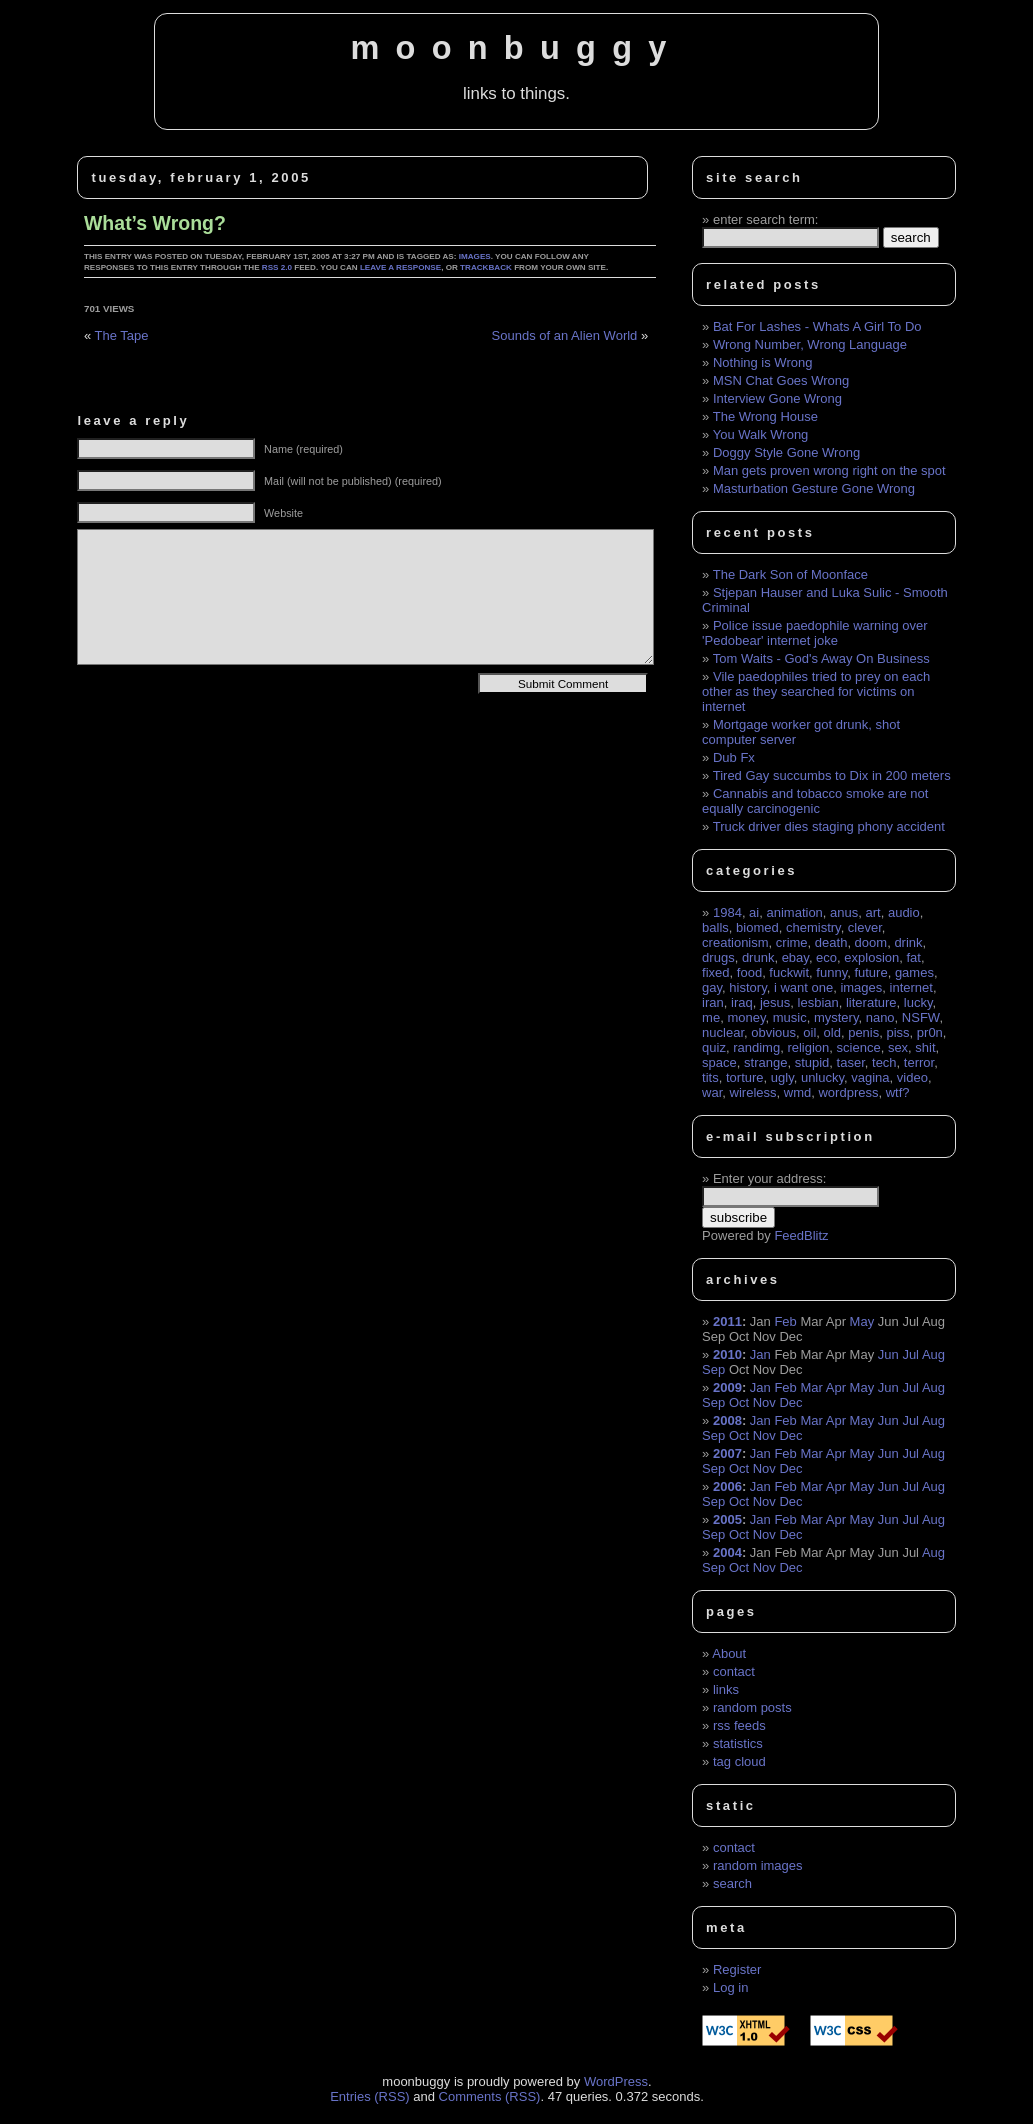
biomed (757, 927)
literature (871, 1002)
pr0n (930, 1032)
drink (908, 942)
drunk (758, 957)
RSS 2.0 (277, 267)
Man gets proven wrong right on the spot (829, 470)
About (729, 1653)
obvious (773, 1032)
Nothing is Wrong (762, 362)
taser (851, 1062)
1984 (727, 912)
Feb (785, 1321)
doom (871, 942)
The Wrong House (765, 416)
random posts (752, 1707)
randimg (756, 1047)
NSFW (921, 1017)
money (746, 1017)
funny (831, 972)
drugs (718, 957)
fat (913, 957)
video (912, 1077)
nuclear (723, 1032)
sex (898, 1047)
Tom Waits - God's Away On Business (821, 658)
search (732, 1883)
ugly (782, 1077)
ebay (795, 957)
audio (904, 912)
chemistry (813, 927)
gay (712, 987)
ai (754, 912)
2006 (727, 1486)
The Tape (122, 335)
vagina (870, 1077)
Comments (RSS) (490, 2096)
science (859, 1047)
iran (713, 1002)
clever (865, 927)
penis (863, 1032)
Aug (933, 1354)
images (475, 256)
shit (925, 1047)
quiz (714, 1047)
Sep (713, 1369)
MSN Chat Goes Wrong (781, 380)
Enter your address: (769, 1178)
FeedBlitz (801, 1235)
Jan (760, 1354)
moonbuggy (516, 48)
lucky (918, 1002)
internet (911, 987)
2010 (727, 1354)
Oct (739, 1402)
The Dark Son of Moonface (790, 574)
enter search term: (766, 219)
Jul (910, 1354)
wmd (797, 1092)
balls (715, 927)
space (719, 1062)
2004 (727, 1552)
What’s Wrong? (155, 223)
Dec (790, 1402)
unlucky (822, 1077)
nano (880, 1017)
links (726, 1689)
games (914, 972)
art (873, 912)
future (870, 972)
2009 (727, 1387)
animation (794, 912)
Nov (764, 1402)
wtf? (898, 1092)
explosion (871, 957)
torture (745, 1077)
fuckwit (789, 972)
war (712, 1092)
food (749, 972)
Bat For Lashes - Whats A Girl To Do (817, 326)
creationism (735, 942)
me (711, 1017)
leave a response (400, 267)
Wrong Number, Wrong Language (810, 344)
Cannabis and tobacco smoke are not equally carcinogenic (815, 801)
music (790, 1017)
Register (737, 1969)
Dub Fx (734, 757)
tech (884, 1062)
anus (844, 912)
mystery (836, 1017)
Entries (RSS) (369, 2096)
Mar (811, 1387)
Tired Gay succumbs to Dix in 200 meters (832, 775)
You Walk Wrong (761, 434)
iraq (742, 1002)
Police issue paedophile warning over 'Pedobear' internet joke (814, 633)
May (862, 1321)
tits (710, 1077)
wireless (753, 1092)
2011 (727, 1321)
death (831, 942)
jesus (775, 1002)
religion (808, 1047)
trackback (486, 267)
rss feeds (739, 1725)
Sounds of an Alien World (565, 335)
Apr (836, 1387)
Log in (730, 1987)
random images (758, 1865)
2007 (727, 1453)
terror (919, 1062)
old (832, 1032)
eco (826, 957)
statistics (738, 1743)
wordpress (848, 1092)
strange (765, 1062)
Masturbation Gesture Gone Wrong (814, 488)
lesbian (818, 1002)
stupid (812, 1062)
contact (734, 1671)
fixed (715, 972)
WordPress (616, 2081)
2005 (727, 1519)
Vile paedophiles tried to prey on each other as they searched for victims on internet (816, 691)
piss (897, 1032)
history (747, 987)
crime (792, 942)
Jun (888, 1354)
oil (809, 1032)
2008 (727, 1420)
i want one (803, 987)
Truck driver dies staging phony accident (829, 826)
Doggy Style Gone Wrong (786, 452)
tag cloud (739, 1761)
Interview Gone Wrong (777, 398)
